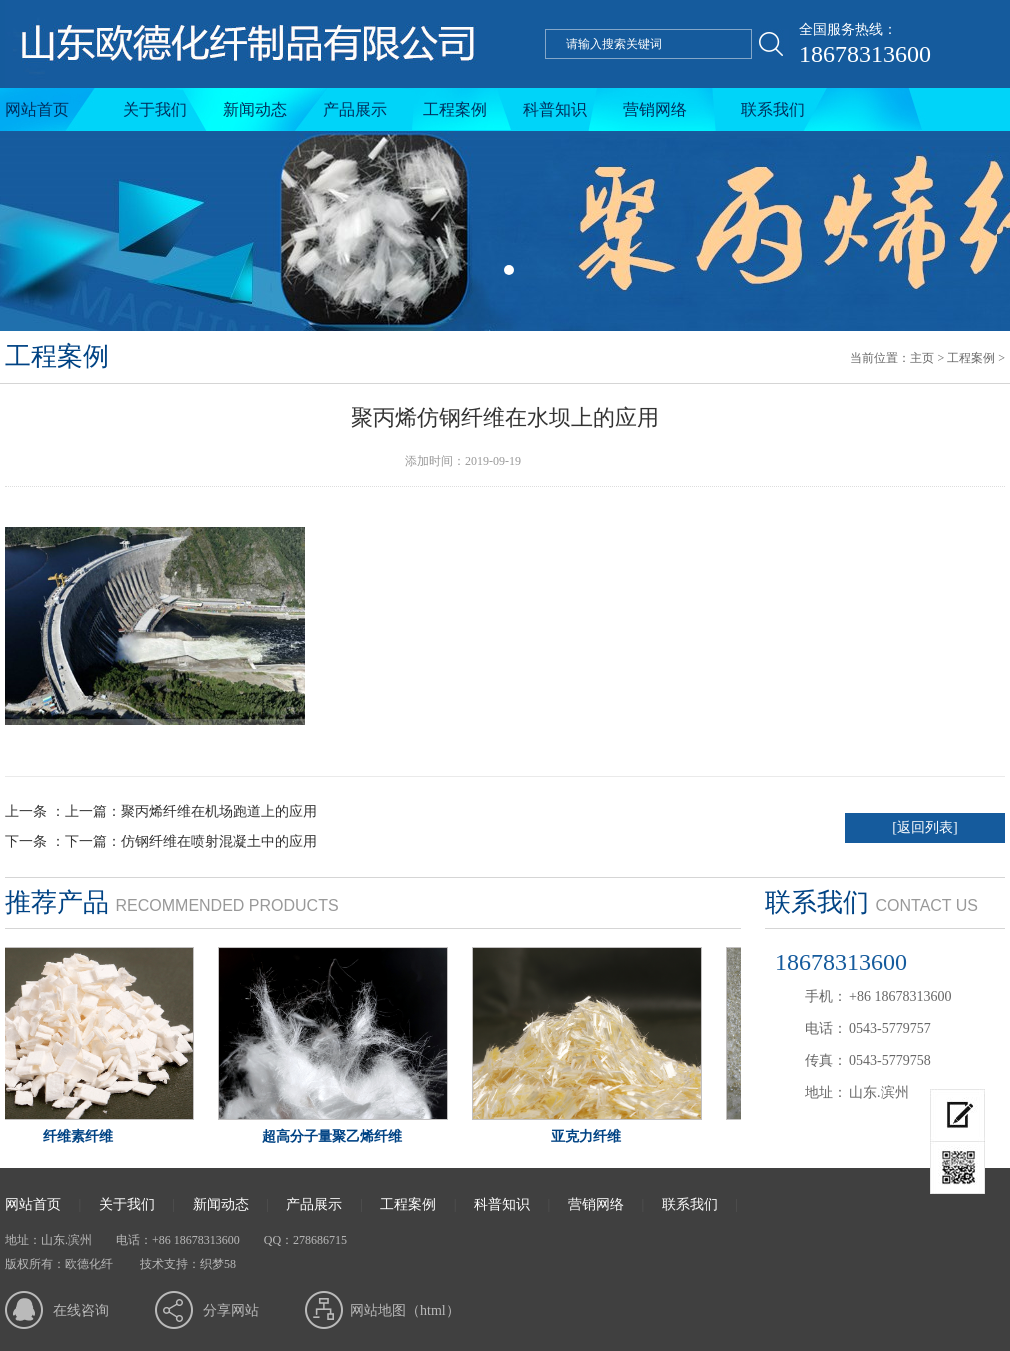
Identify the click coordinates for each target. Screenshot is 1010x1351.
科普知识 (555, 109)
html (433, 1310)
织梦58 (218, 1264)
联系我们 (773, 109)
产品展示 (355, 109)
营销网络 (655, 109)
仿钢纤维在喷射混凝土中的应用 (219, 841)
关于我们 (155, 109)
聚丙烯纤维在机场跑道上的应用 (219, 811)
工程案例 (455, 109)
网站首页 (37, 109)
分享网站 (231, 1310)
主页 (922, 358)
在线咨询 (81, 1310)
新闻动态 (255, 109)
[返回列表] (924, 827)
